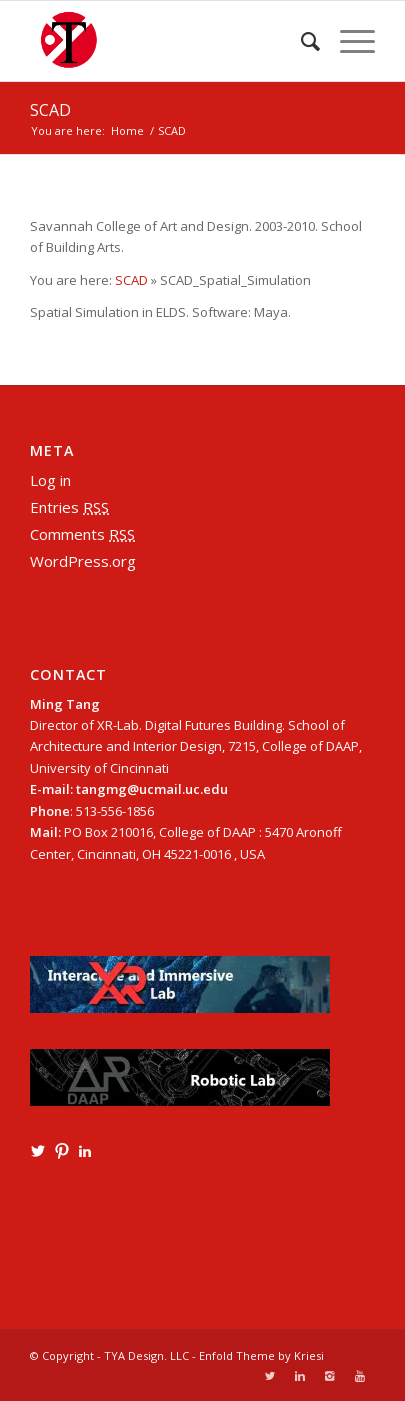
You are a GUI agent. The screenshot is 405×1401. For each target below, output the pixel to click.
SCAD (50, 110)
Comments (82, 534)
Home (127, 130)
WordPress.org (83, 561)
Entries (69, 507)
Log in (50, 480)
